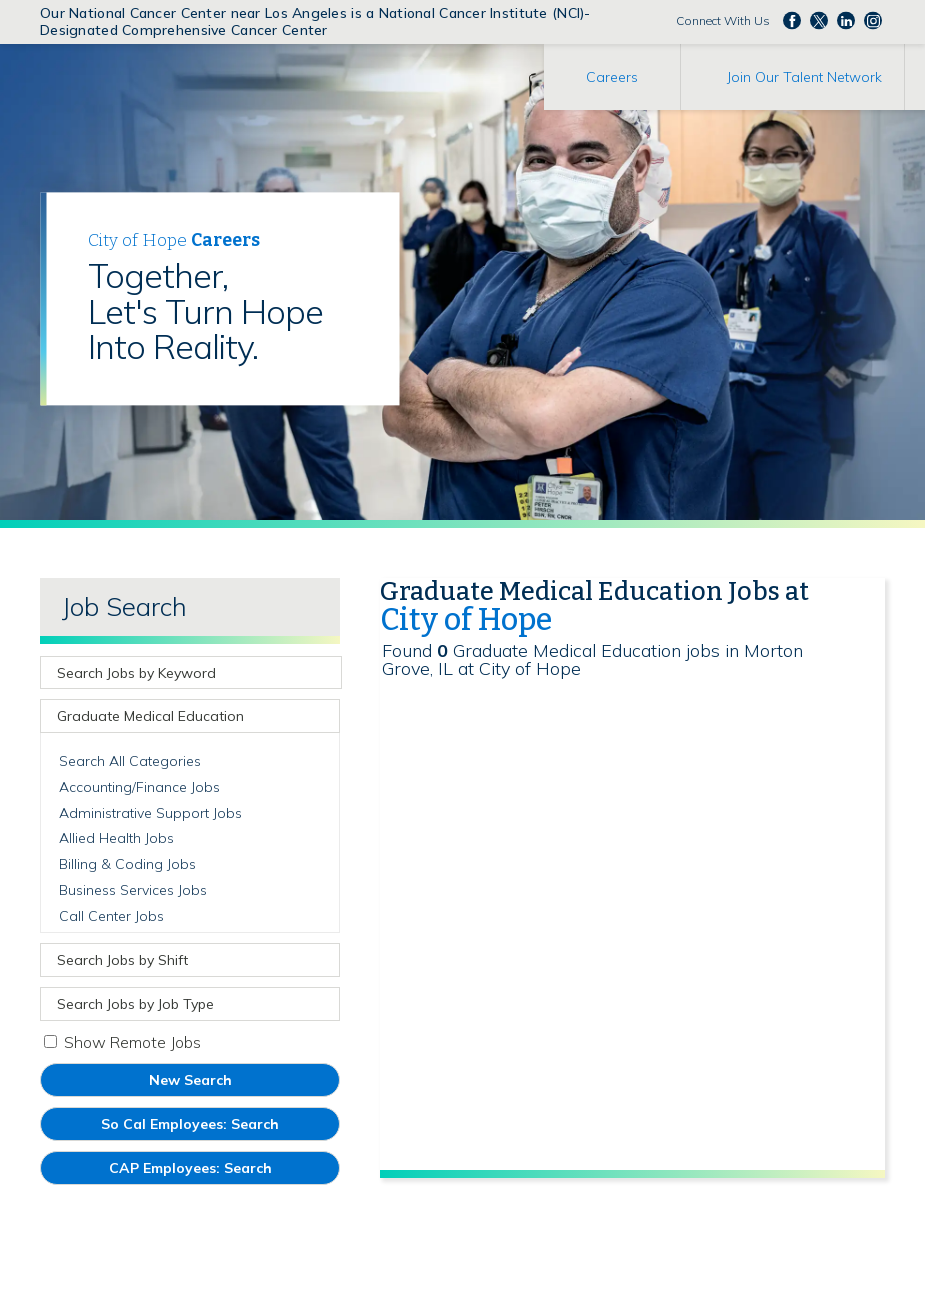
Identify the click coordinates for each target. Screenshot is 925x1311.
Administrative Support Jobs (150, 813)
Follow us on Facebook (792, 20)
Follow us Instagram (873, 20)
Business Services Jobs (133, 890)
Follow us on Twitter (819, 20)
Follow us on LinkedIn (846, 20)
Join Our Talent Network (804, 77)
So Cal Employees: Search (219, 1127)
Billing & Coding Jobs (127, 864)
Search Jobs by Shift (122, 960)
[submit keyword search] (324, 673)
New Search (190, 1080)
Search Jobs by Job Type (135, 1004)
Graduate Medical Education (150, 716)
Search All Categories (130, 761)
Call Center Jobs (111, 916)
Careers (612, 77)
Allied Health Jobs (116, 838)
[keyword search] (176, 672)
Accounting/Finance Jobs (139, 787)
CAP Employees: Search (220, 1171)
